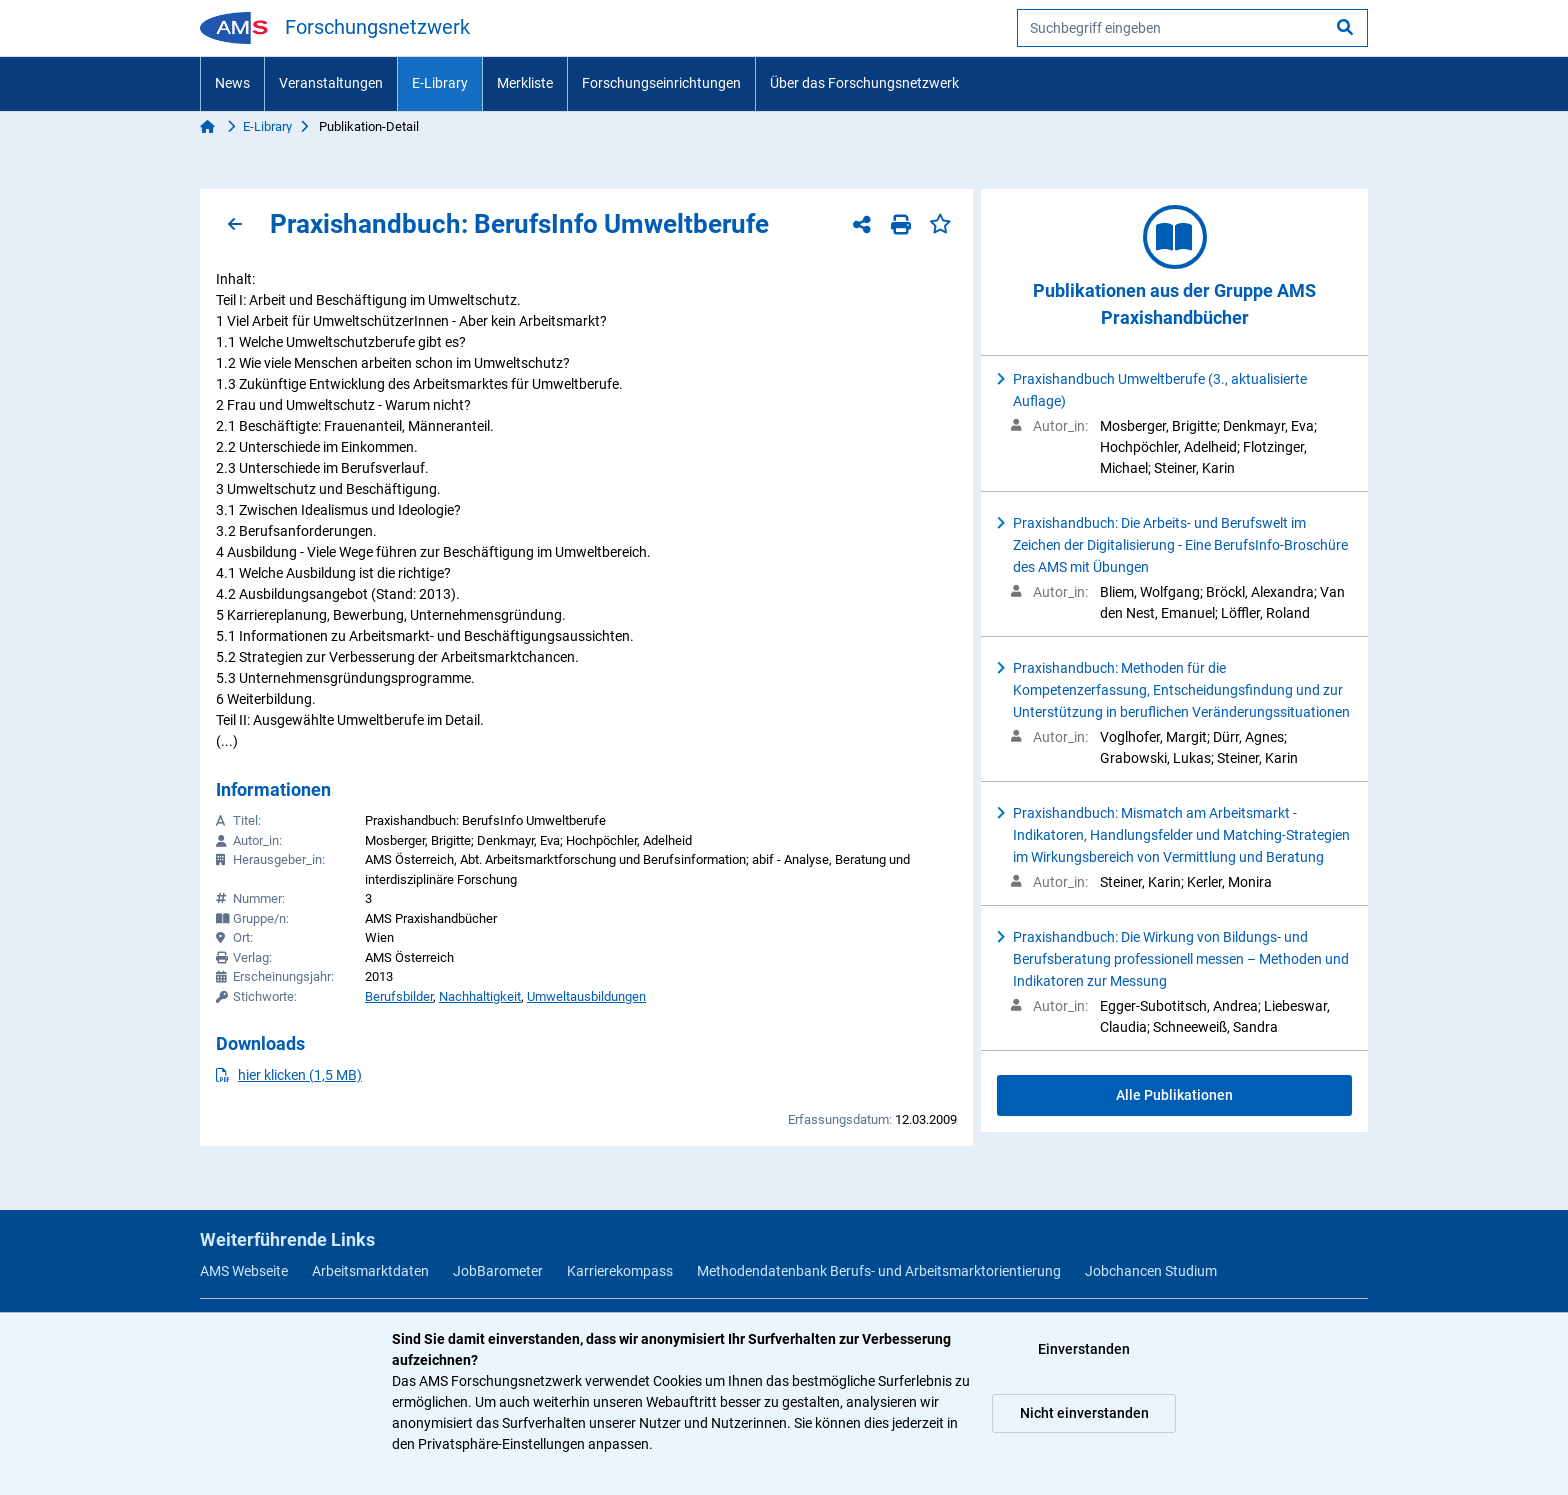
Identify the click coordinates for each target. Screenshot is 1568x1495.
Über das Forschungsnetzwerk (864, 83)
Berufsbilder (399, 996)
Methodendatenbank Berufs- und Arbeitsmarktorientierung (879, 1271)
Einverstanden (1084, 1349)
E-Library (440, 83)
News (232, 83)
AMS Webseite (244, 1271)
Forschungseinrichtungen (661, 83)
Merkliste (525, 83)
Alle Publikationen (1174, 1095)
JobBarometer (498, 1271)
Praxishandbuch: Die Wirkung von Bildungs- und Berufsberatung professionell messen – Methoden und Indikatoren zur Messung (1181, 959)
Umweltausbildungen (586, 996)
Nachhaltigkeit (480, 996)
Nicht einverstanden (1084, 1413)
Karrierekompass (620, 1271)
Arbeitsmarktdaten (370, 1271)
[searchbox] (1192, 28)
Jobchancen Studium (1151, 1271)
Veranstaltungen (331, 83)
